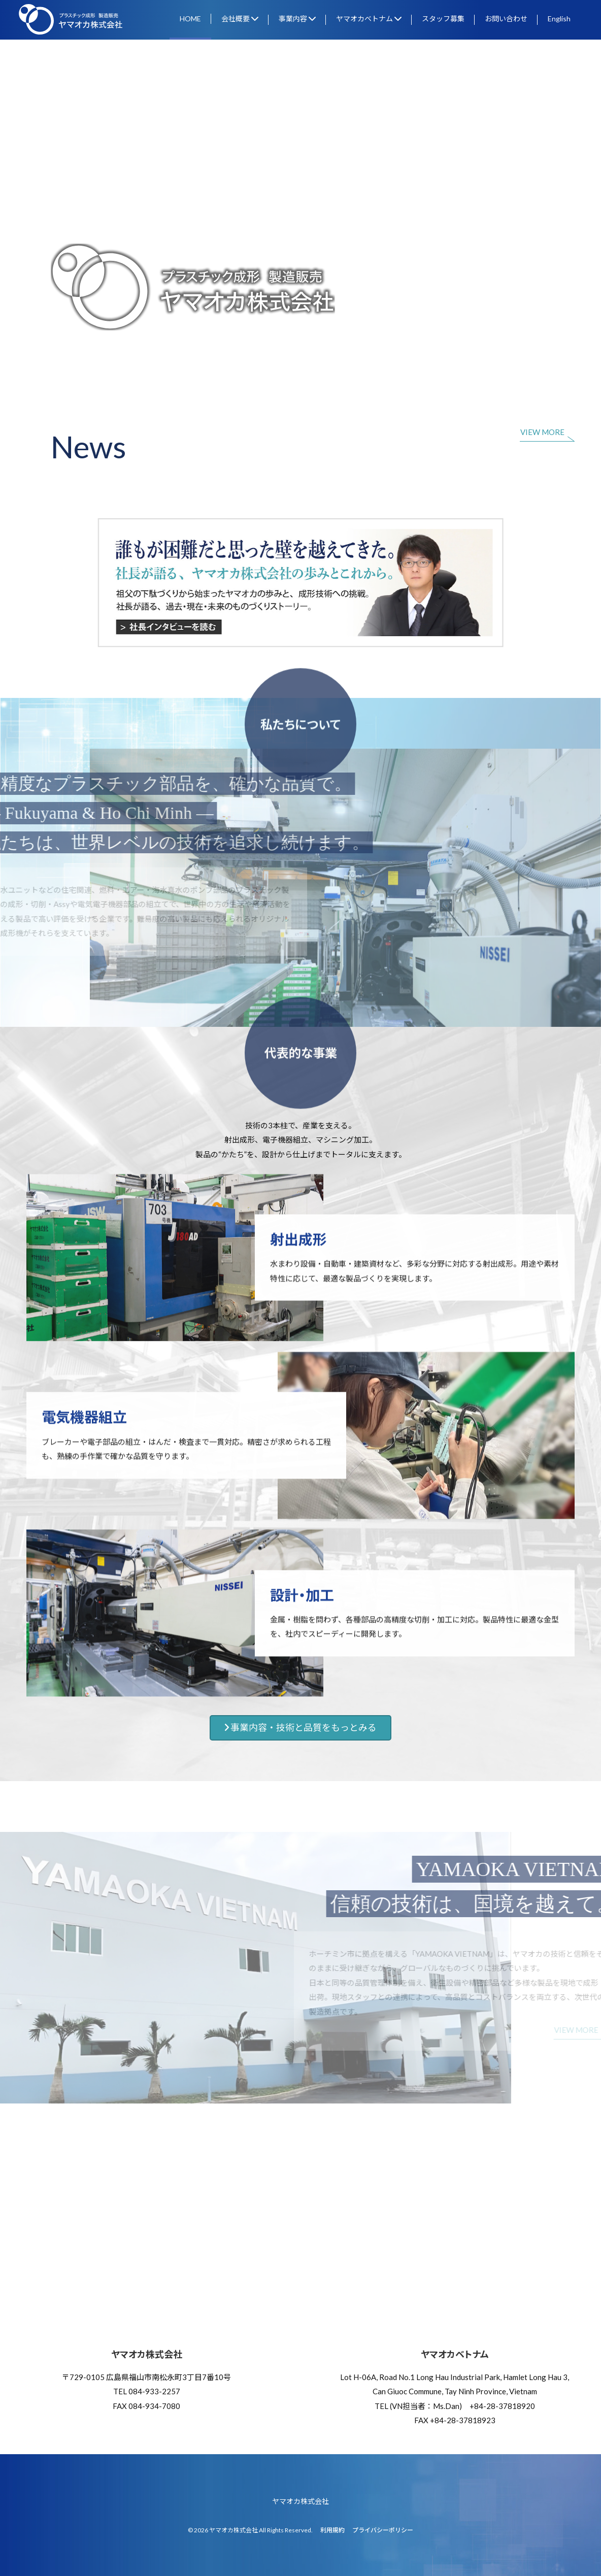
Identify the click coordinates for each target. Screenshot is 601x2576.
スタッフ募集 (443, 18)
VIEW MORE (542, 432)
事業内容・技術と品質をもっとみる (300, 1727)
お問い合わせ (506, 18)
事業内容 (297, 18)
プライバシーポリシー (382, 2530)
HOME (190, 18)
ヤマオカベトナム (369, 18)
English (559, 18)
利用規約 (332, 2530)
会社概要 (239, 18)
